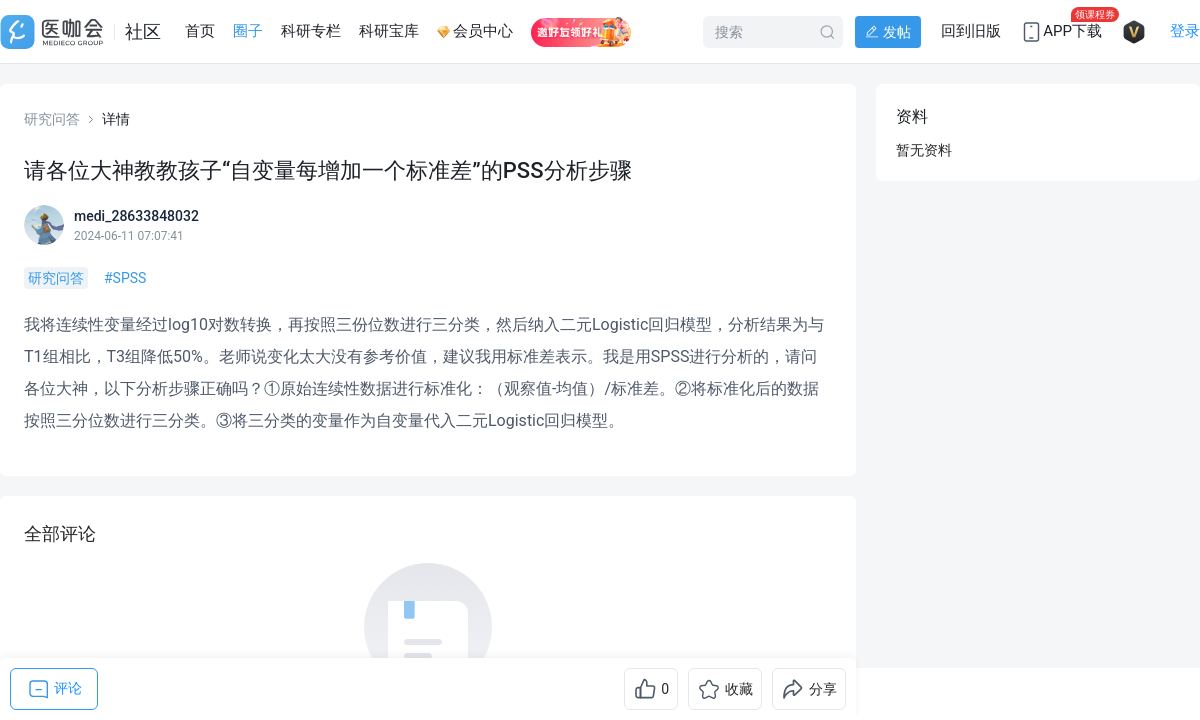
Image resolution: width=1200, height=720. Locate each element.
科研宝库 (389, 31)
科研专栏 (311, 31)
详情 (116, 119)
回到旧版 (971, 31)
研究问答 (52, 119)
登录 (1185, 31)
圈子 (248, 31)
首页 (200, 31)
